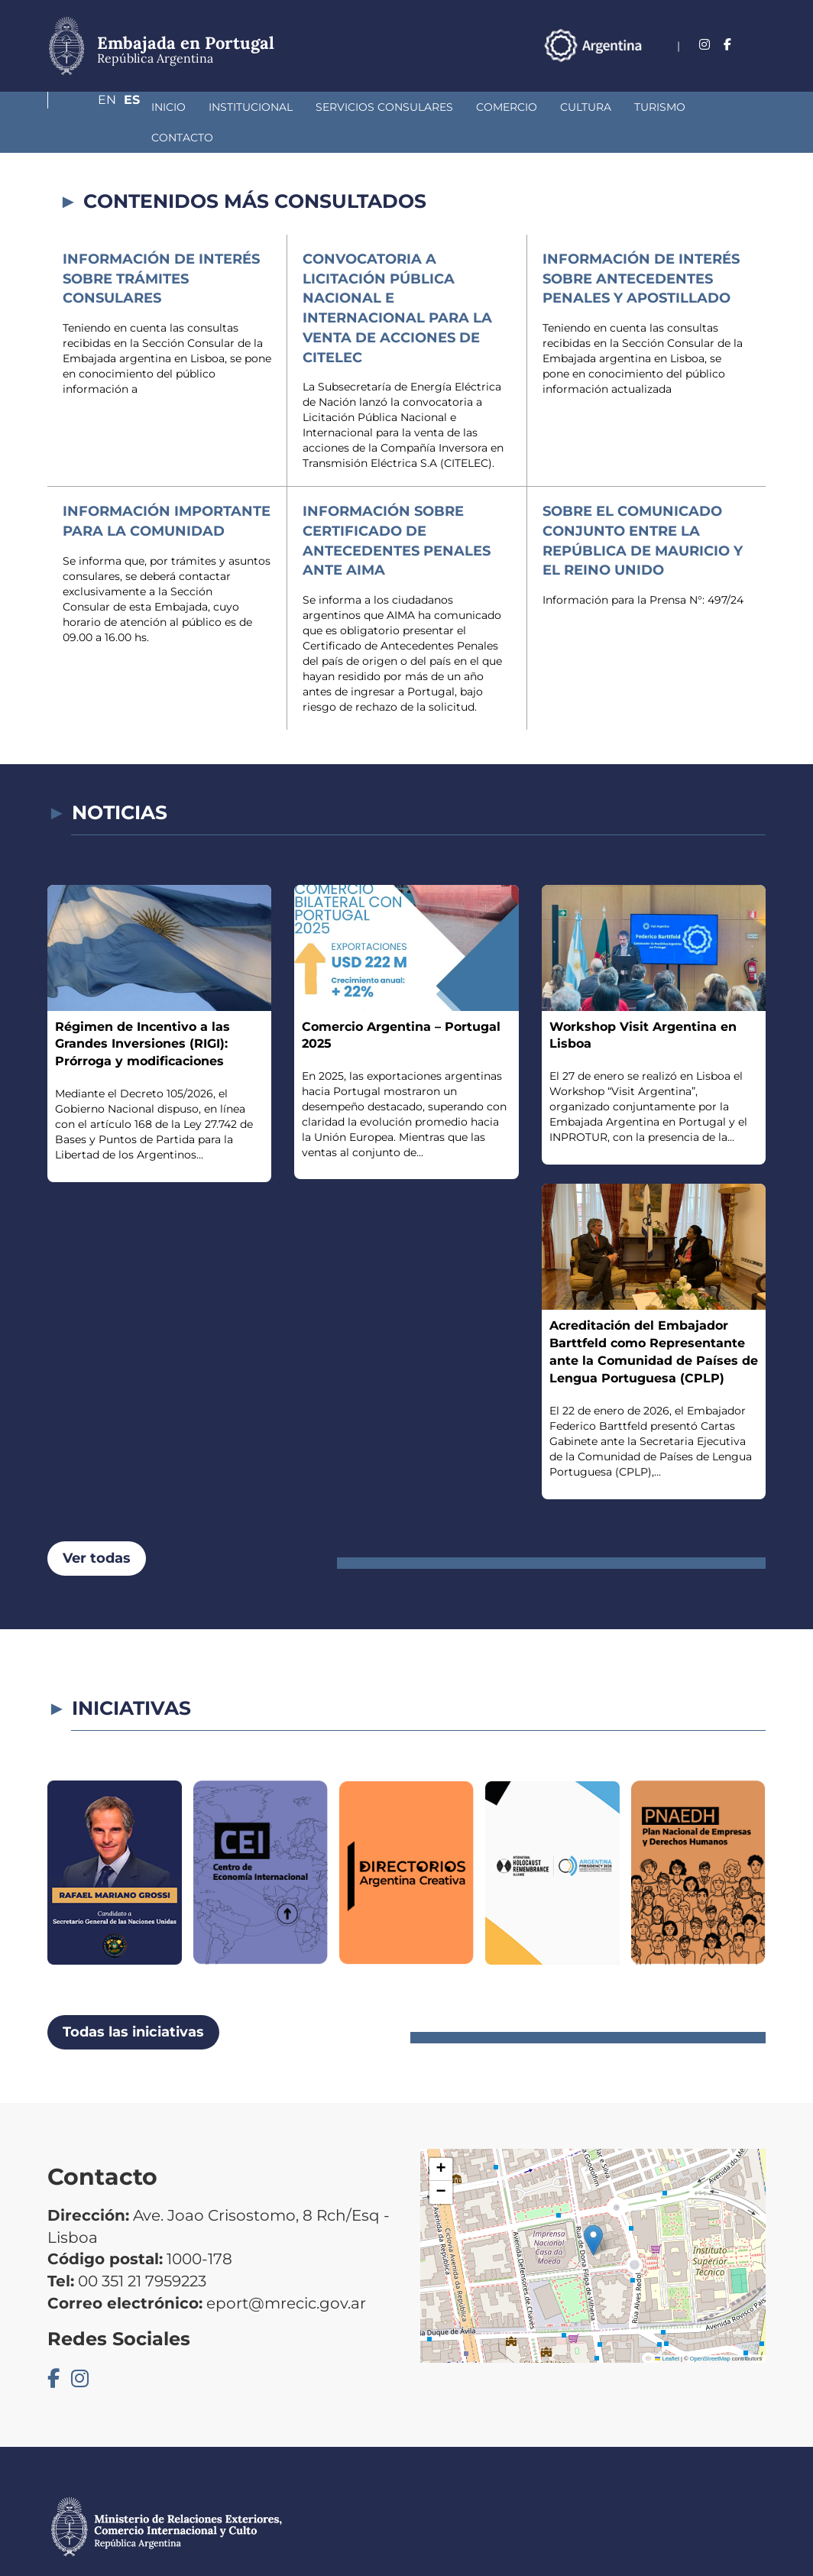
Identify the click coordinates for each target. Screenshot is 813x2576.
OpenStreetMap (710, 2328)
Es (758, 44)
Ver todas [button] (97, 1527)
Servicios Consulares (303, 107)
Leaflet (667, 2328)
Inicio (87, 107)
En (726, 44)
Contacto (658, 107)
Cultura (504, 107)
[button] (593, 2209)
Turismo (578, 107)
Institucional (170, 107)
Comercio (425, 107)
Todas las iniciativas (133, 2001)
